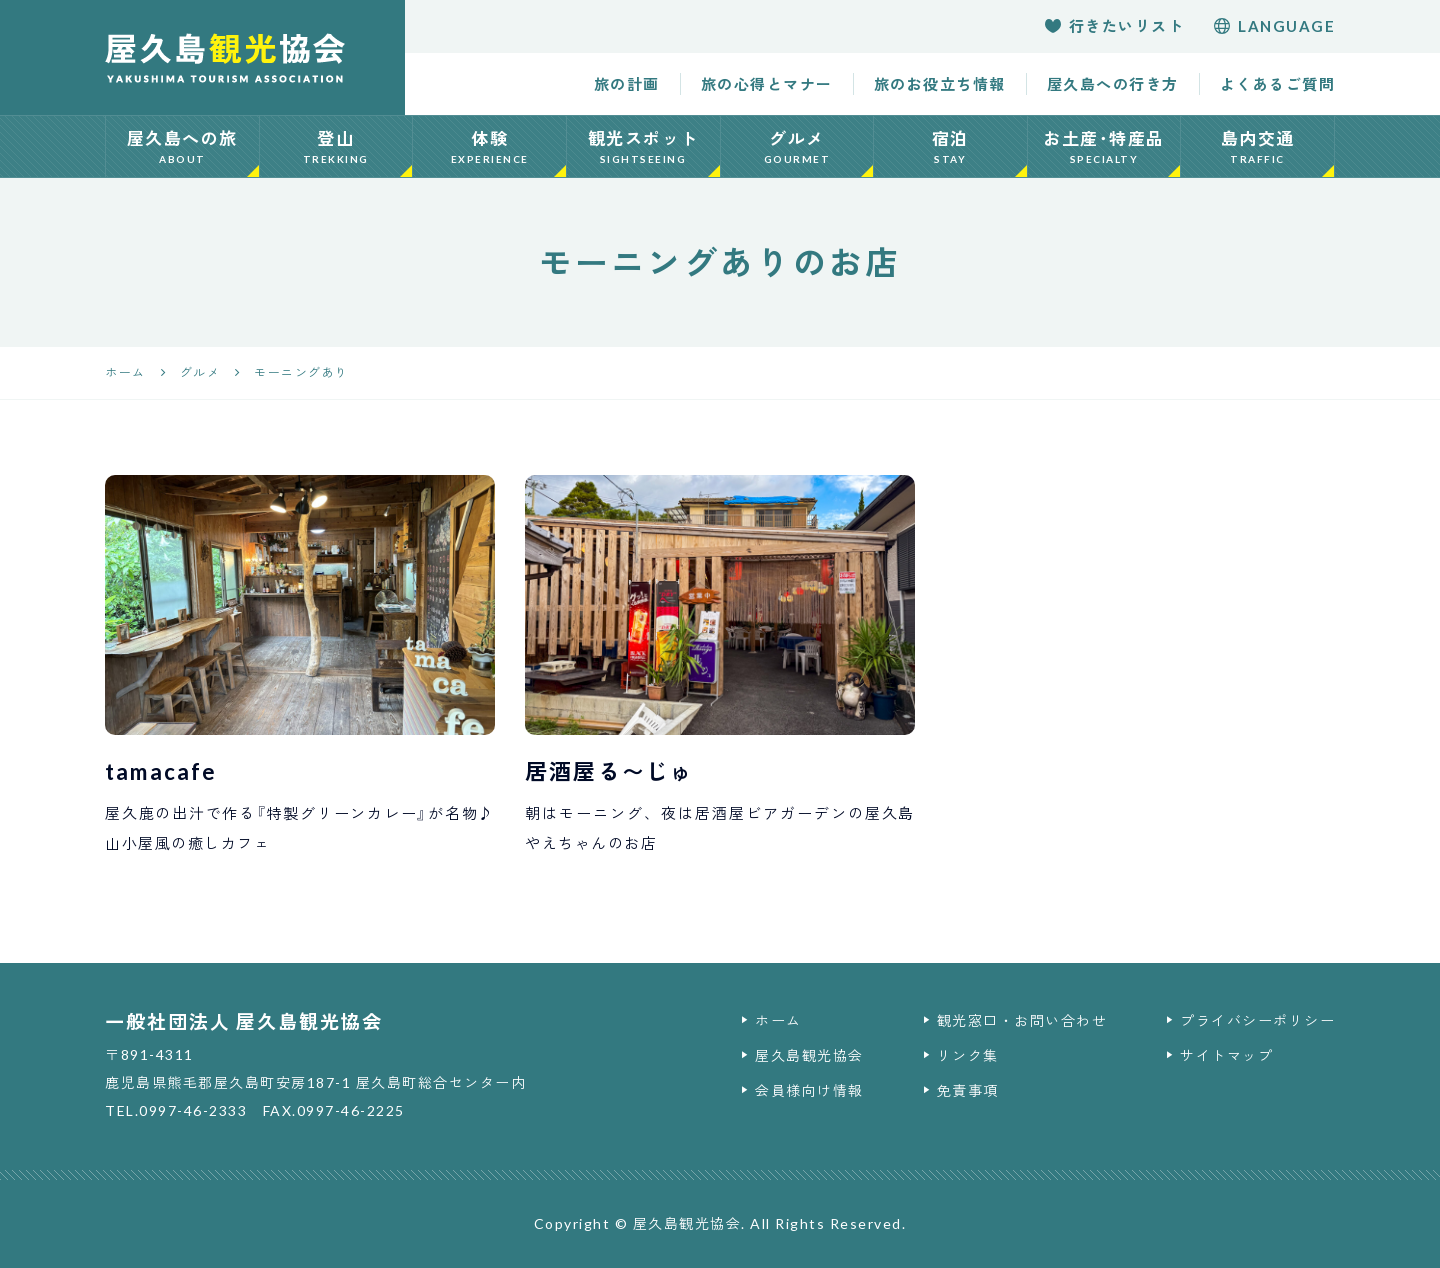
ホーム (778, 1020)
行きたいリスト (1115, 26)
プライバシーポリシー (1257, 1020)
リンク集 (968, 1055)
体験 (489, 147)
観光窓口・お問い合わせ (1022, 1020)
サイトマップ (1226, 1055)
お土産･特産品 (1104, 147)
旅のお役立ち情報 (940, 84)
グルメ (797, 147)
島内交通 (1257, 147)
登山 (336, 147)
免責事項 (968, 1090)
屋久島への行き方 (1113, 84)
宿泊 (950, 147)
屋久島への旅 (182, 147)
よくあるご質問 (1278, 84)
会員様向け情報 (809, 1090)
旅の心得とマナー (767, 84)
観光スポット (643, 147)
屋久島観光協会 (809, 1055)
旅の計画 (627, 84)
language (1274, 26)
